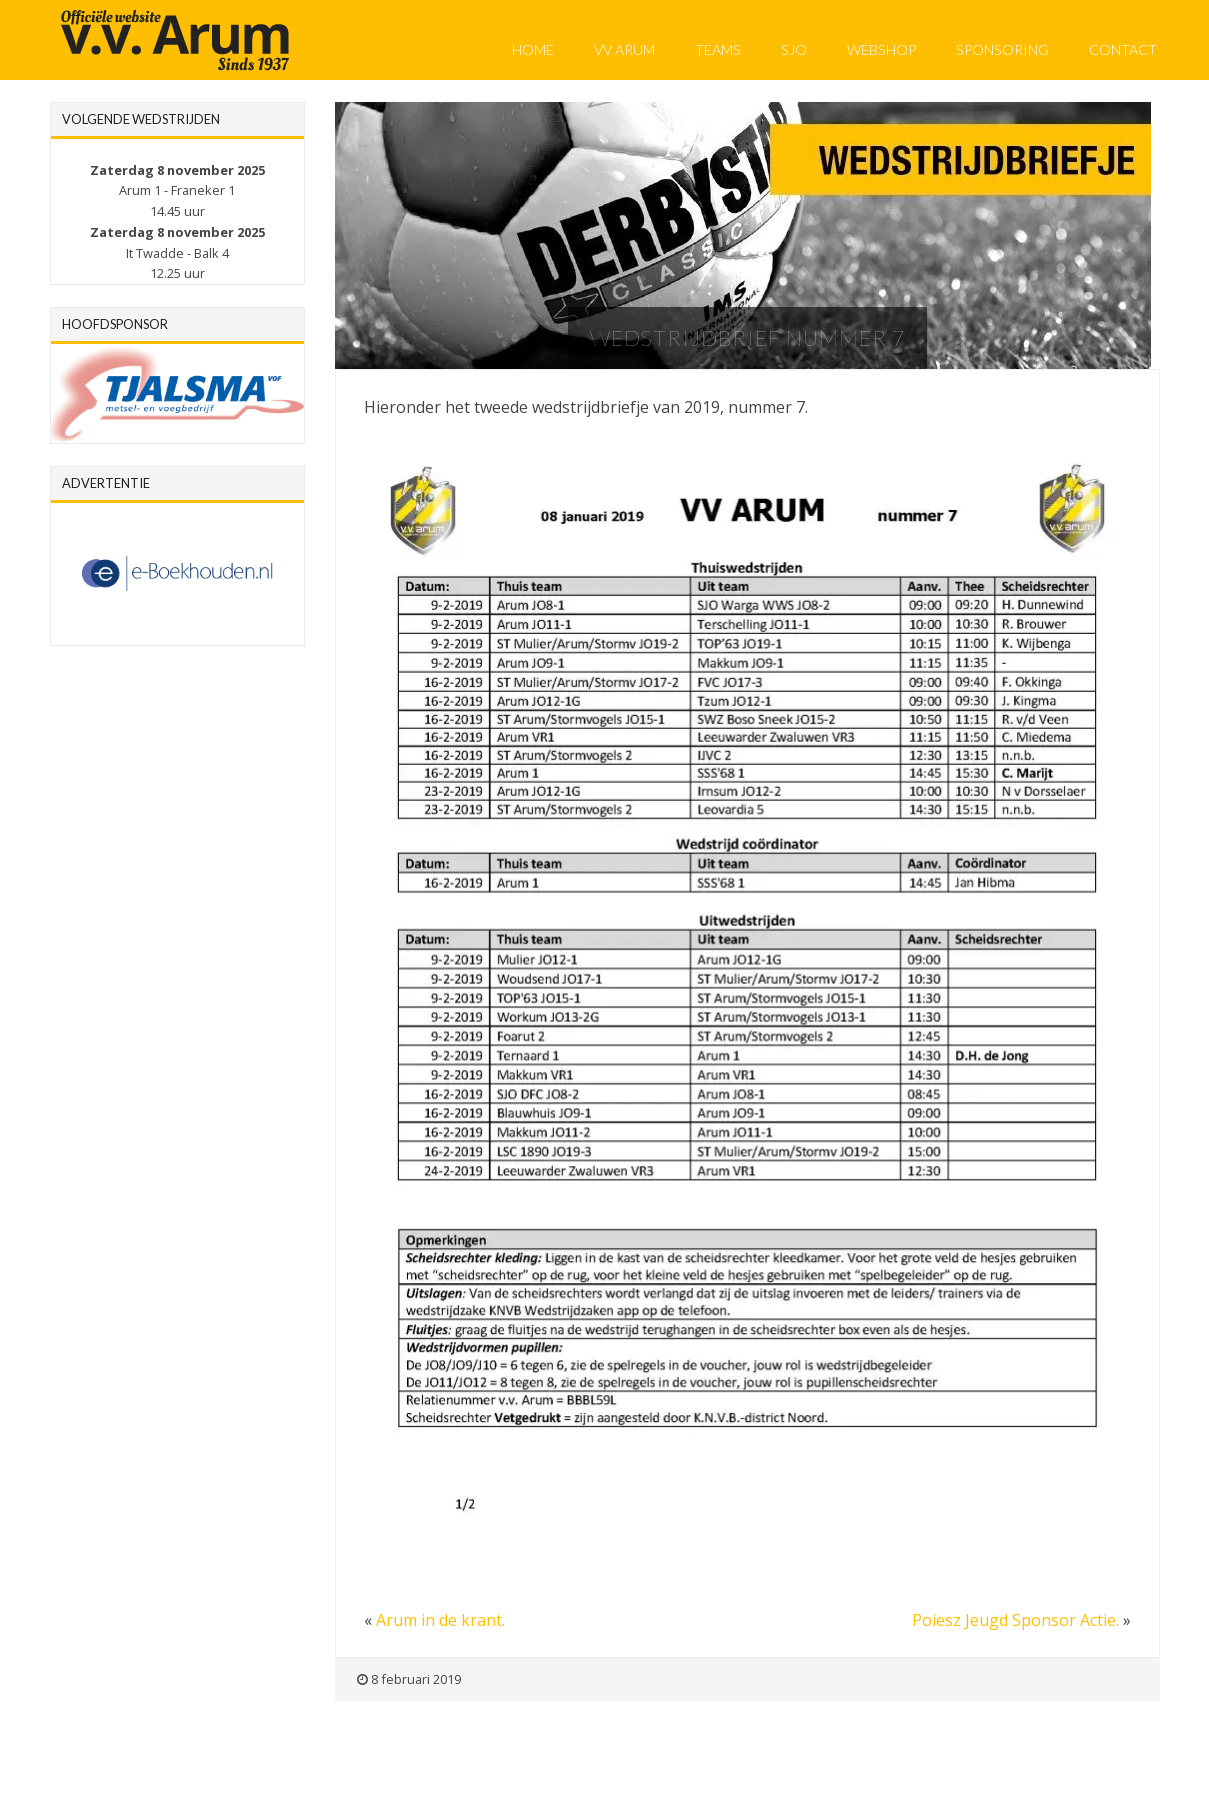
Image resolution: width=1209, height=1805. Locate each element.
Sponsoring (1002, 49)
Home (533, 49)
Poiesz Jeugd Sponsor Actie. (1015, 1620)
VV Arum (624, 49)
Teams (718, 49)
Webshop (881, 49)
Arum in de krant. (440, 1620)
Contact (1123, 49)
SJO (794, 49)
